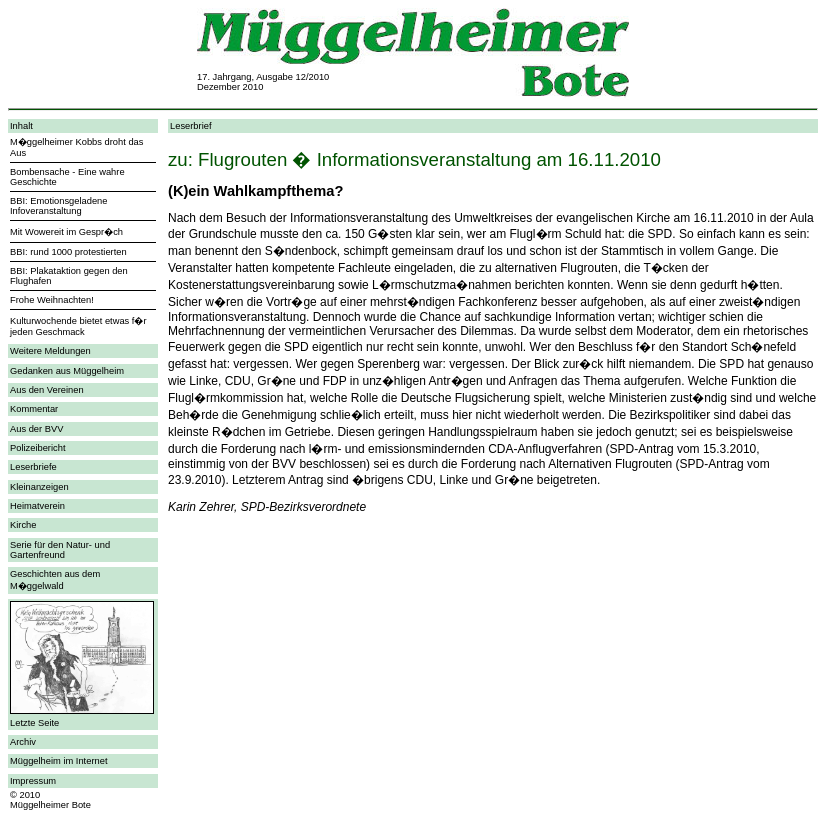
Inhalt (21, 126)
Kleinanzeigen (39, 487)
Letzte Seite (34, 723)
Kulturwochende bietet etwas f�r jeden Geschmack (78, 326)
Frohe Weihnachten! (52, 300)
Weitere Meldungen (50, 351)
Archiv (23, 742)
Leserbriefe (33, 467)
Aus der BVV (36, 429)
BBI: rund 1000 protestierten (68, 252)
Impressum (33, 781)
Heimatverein (37, 506)
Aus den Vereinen (47, 390)
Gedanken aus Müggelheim (67, 371)
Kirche (23, 525)
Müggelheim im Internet (58, 761)
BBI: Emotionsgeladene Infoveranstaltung (59, 206)
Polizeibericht (37, 448)
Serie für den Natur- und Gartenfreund (60, 550)
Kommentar (34, 409)
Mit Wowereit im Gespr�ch (66, 232)
